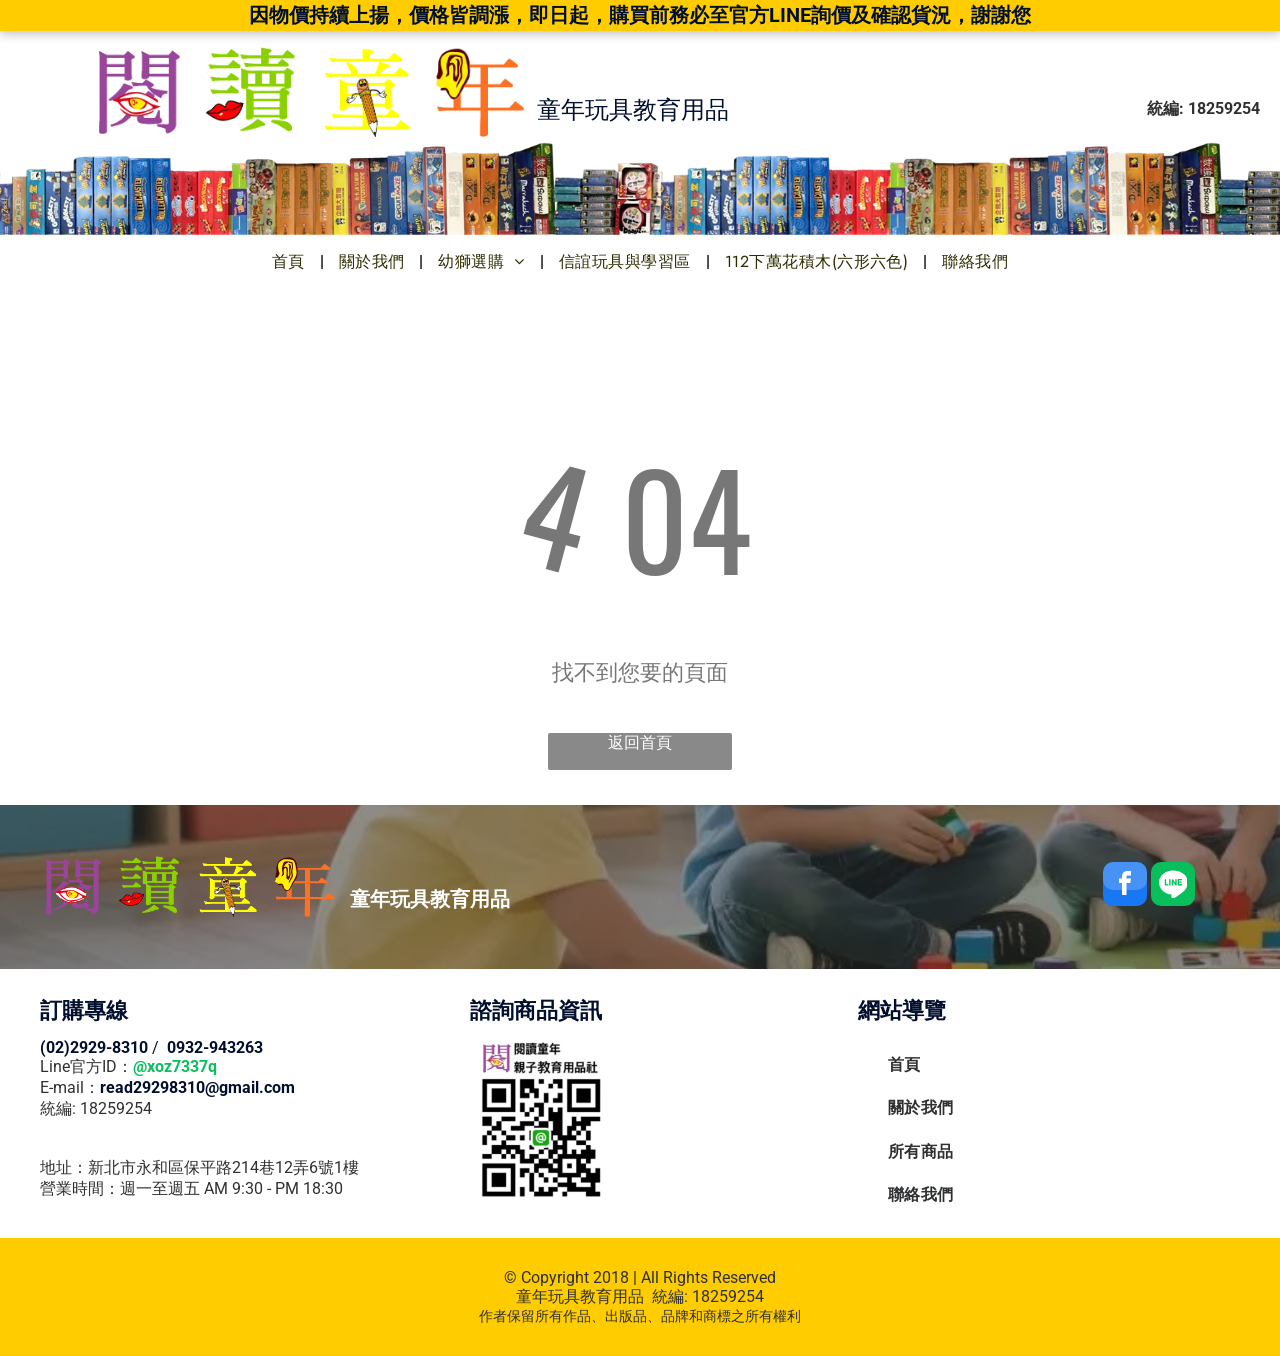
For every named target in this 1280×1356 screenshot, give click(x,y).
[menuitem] (290, 261)
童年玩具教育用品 (580, 1296)
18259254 (728, 1296)
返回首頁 (640, 742)
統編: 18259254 (96, 1108)
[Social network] (1173, 886)
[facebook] (1125, 886)
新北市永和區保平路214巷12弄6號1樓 (223, 1167)
